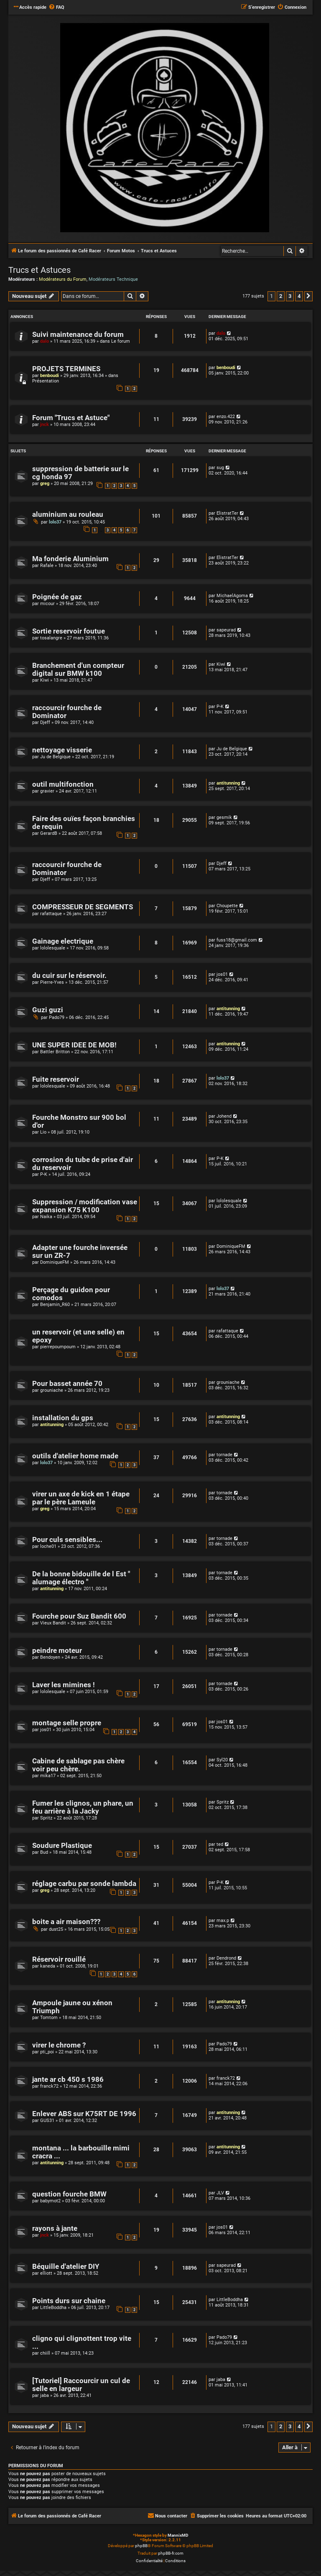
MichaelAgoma (232, 595)
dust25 (56, 1929)
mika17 (48, 1775)
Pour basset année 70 (67, 1384)
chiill (45, 2353)
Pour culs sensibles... (67, 1540)
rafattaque (51, 913)
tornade (224, 1454)
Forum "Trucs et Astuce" (71, 418)
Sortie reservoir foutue (68, 631)
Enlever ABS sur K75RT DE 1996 (84, 2114)
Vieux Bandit (53, 1623)
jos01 (222, 974)
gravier (47, 791)
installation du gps (62, 1418)
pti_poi (47, 2052)
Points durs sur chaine (68, 2301)
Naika (46, 1216)
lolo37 (55, 522)
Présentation (45, 381)
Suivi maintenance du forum (78, 335)
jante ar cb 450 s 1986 (68, 2079)
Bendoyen (50, 1657)
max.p (223, 1920)
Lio (43, 1132)
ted (220, 1844)
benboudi (49, 375)
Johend (224, 1116)
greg (44, 483)
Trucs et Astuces (39, 270)
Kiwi (44, 680)
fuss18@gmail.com (237, 940)
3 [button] (289, 296)
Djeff (45, 722)
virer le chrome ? (59, 2045)
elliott (46, 2273)
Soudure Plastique (62, 1846)
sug (220, 467)
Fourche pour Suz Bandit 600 (79, 1616)
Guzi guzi (47, 1010)
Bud (44, 1852)
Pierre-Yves (52, 982)
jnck (44, 424)
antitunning (228, 783)
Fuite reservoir (55, 1079)
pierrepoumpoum (58, 1347)
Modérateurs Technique (113, 279)
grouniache (51, 1390)
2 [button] (280, 296)
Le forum (120, 341)
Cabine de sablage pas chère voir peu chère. (78, 1765)
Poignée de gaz (57, 597)
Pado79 (56, 1017)
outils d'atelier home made (75, 1456)
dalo (44, 341)
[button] (308, 296)
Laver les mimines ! (63, 1685)
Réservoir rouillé (59, 1959)
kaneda (47, 1966)
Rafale (47, 565)
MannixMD (178, 2535)
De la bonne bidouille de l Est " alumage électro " (81, 1578)
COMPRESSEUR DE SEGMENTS (82, 907)
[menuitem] (56, 8)
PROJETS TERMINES (66, 369)
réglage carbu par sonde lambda (84, 1884)
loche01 (48, 1546)
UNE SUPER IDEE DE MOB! (74, 1045)
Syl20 (222, 1760)
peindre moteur (57, 1651)
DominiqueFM (54, 1262)
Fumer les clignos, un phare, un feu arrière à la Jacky (82, 1807)
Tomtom (49, 2017)
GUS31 (47, 2120)
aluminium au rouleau (67, 514)
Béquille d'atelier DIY (65, 2267)
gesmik (224, 817)
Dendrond (226, 1958)
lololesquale (52, 948)
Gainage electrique (62, 941)
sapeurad (226, 630)
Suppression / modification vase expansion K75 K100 (84, 1206)
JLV (220, 2193)
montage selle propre (66, 1723)
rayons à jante (54, 2228)
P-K (220, 706)
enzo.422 (226, 416)
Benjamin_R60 (55, 1304)
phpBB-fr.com (170, 2553)
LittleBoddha (53, 2307)
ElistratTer (227, 513)
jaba (44, 2395)
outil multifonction (63, 784)
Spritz (46, 1818)
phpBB (141, 2545)
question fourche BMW (69, 2194)
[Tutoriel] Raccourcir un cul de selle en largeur (81, 2385)
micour (47, 603)
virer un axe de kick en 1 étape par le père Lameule (81, 1498)
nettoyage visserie (62, 750)
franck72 (49, 2086)
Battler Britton (55, 1052)
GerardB (48, 833)
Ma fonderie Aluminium (70, 559)
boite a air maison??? (66, 1922)
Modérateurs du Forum (63, 279)
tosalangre (51, 638)
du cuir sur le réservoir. (69, 976)
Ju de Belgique (55, 756)
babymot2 (50, 2201)
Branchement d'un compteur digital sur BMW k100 (78, 669)
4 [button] (299, 296)
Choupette (227, 905)
